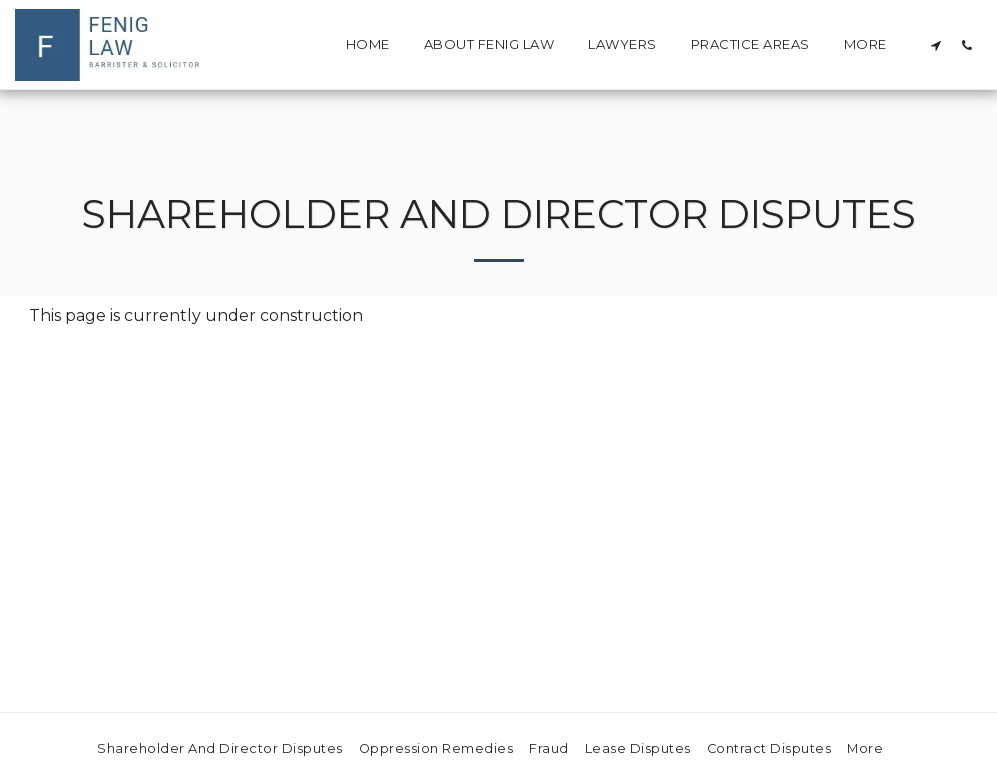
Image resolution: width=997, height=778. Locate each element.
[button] (935, 45)
